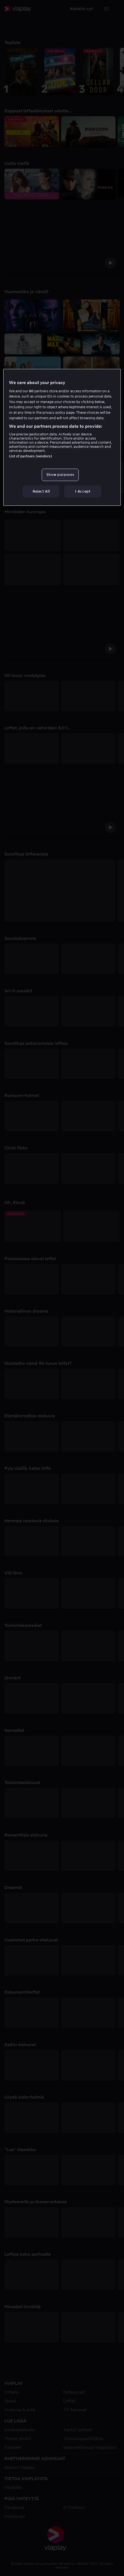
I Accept (82, 491)
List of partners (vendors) (30, 456)
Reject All (41, 491)
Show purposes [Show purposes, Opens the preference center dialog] (60, 475)
